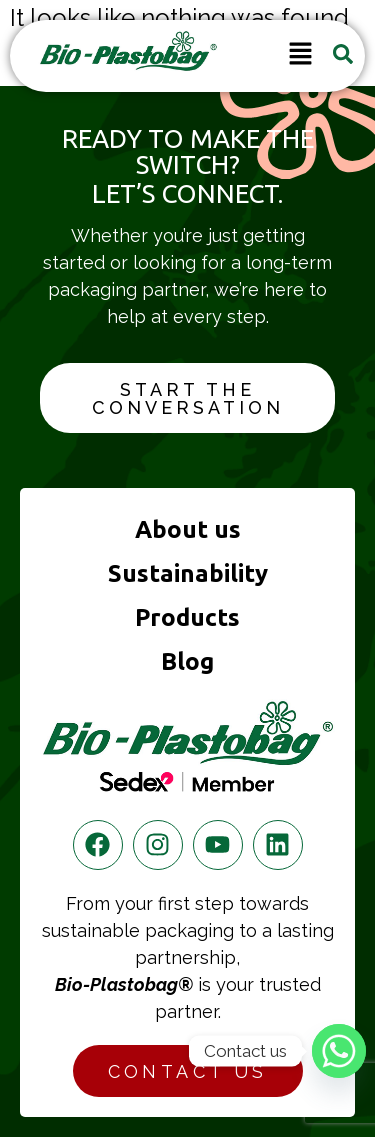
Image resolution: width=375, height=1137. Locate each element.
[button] (300, 56)
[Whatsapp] (339, 1051)
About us (188, 529)
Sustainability (188, 573)
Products (187, 617)
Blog (187, 661)
